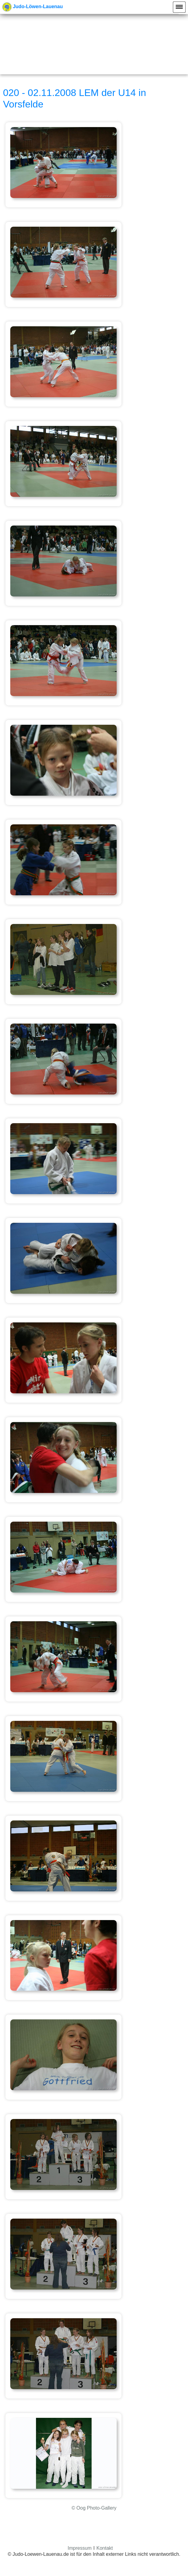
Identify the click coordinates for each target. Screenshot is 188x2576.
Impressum (80, 2548)
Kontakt (104, 2548)
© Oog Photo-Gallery (94, 2507)
